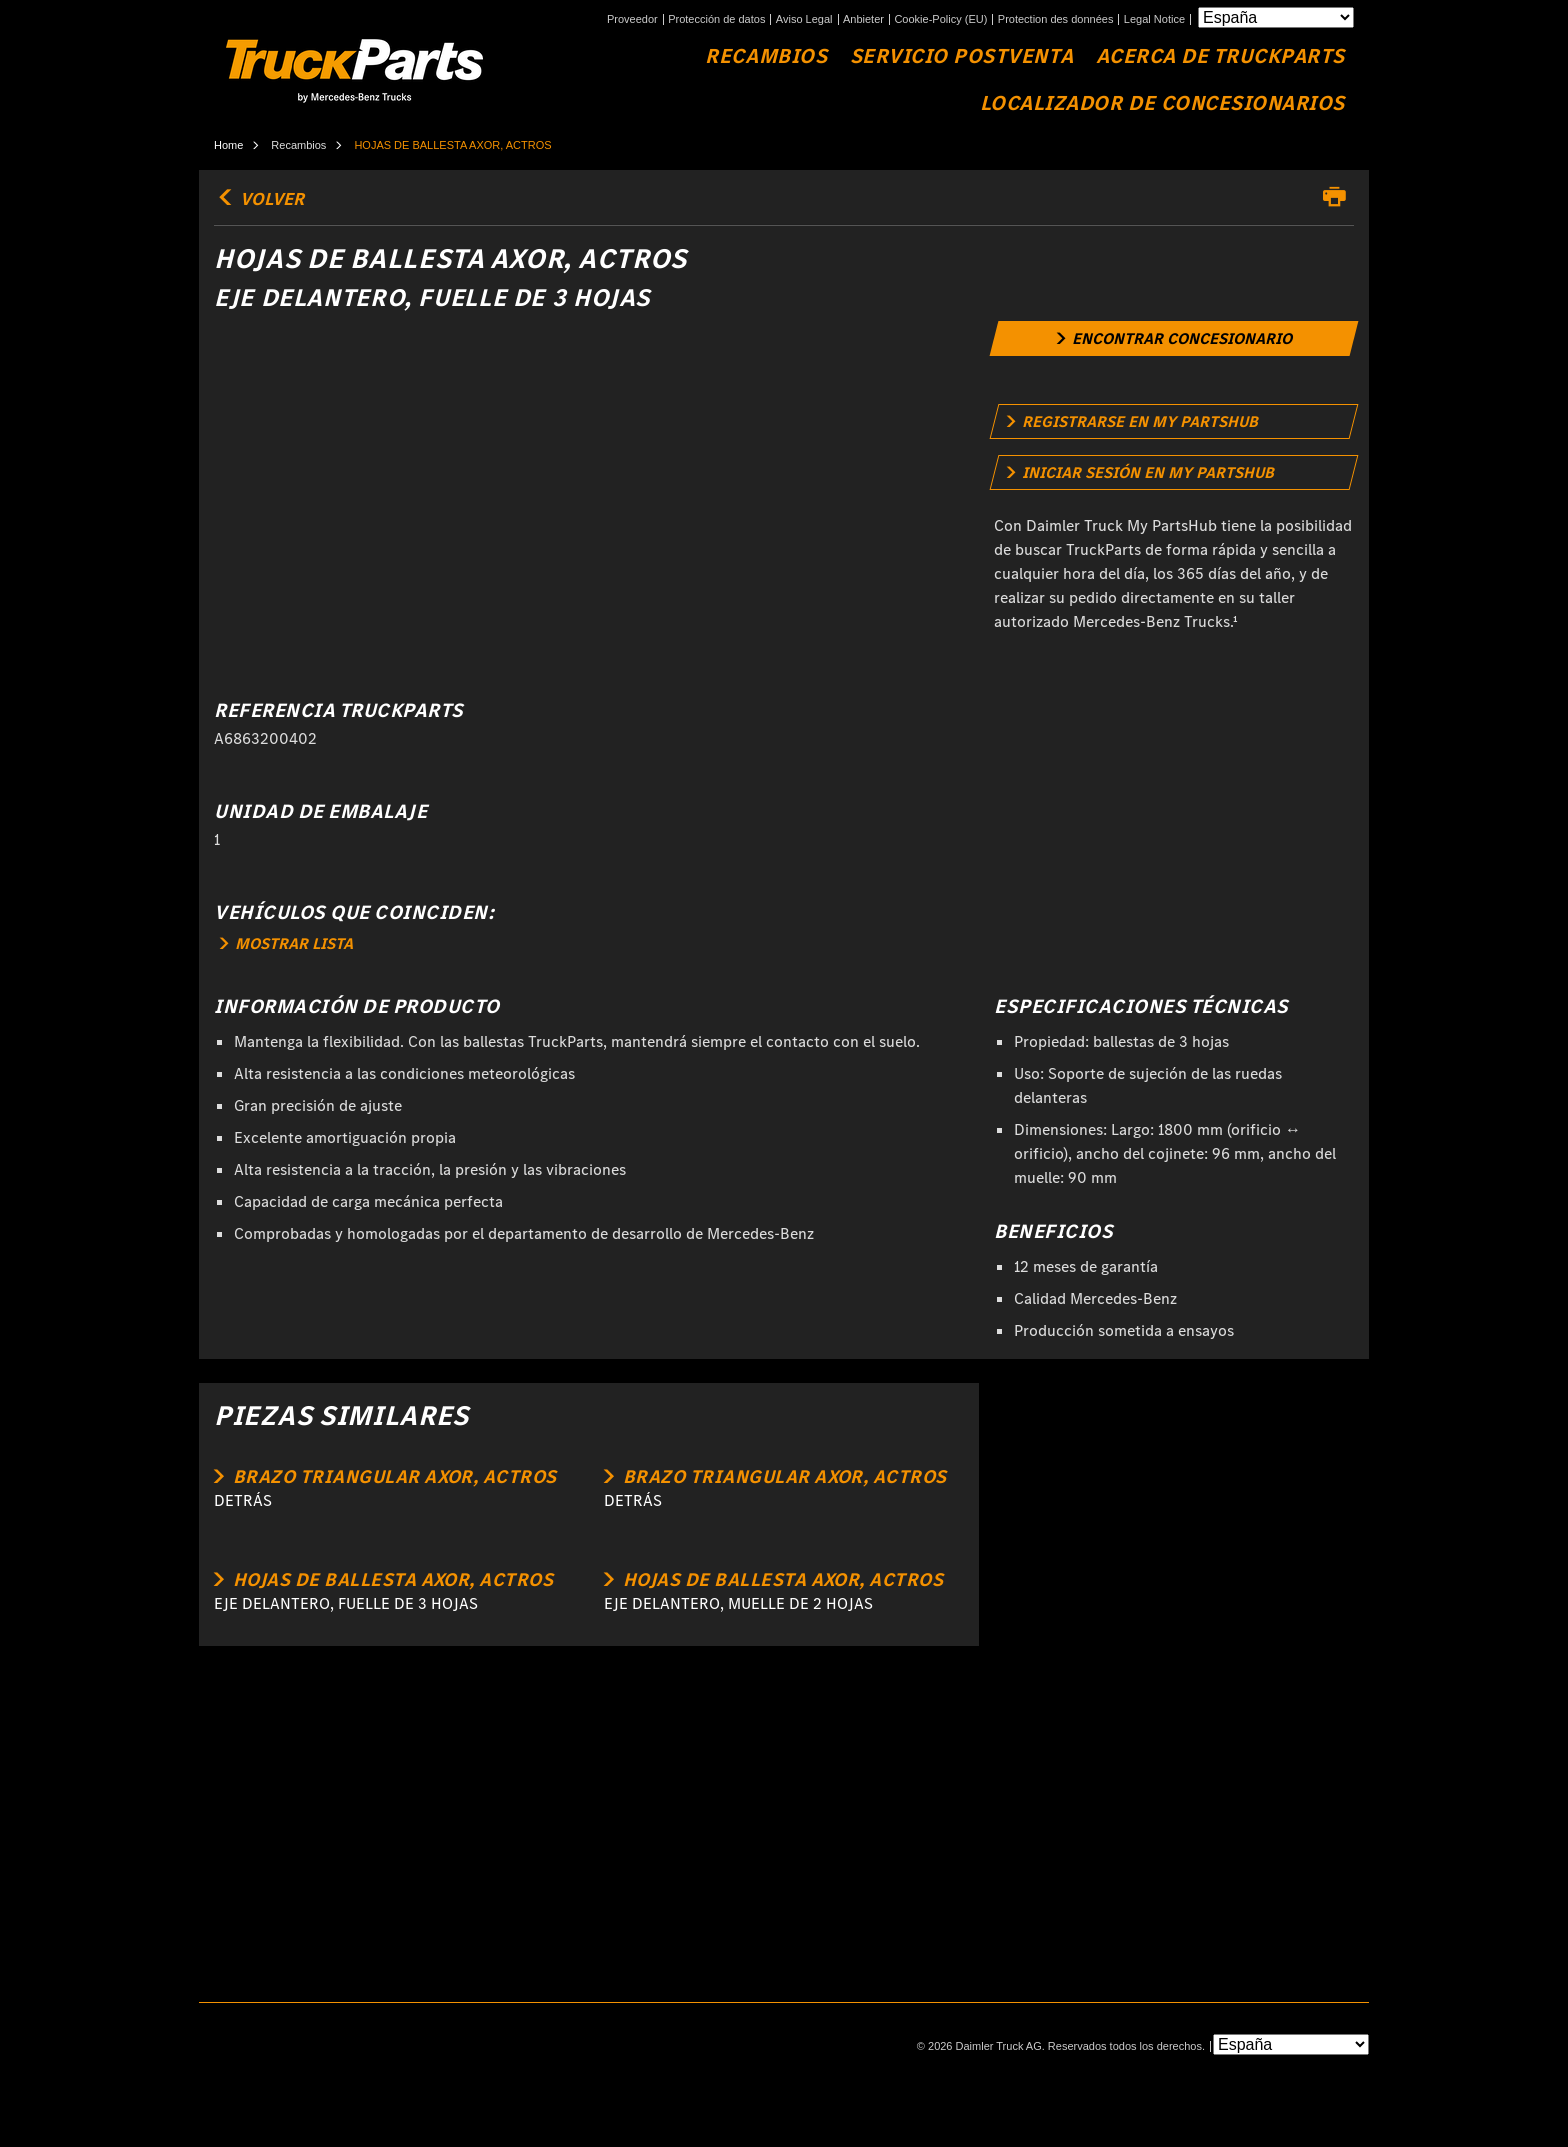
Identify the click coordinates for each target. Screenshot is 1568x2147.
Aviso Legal (804, 19)
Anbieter (863, 19)
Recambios (766, 56)
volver (259, 199)
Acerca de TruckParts (1221, 56)
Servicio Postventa (961, 56)
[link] (1174, 338)
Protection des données (1056, 19)
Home (228, 145)
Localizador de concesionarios (1162, 103)
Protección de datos (716, 19)
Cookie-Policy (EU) (940, 19)
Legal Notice (1154, 19)
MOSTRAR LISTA (286, 943)
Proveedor (632, 19)
